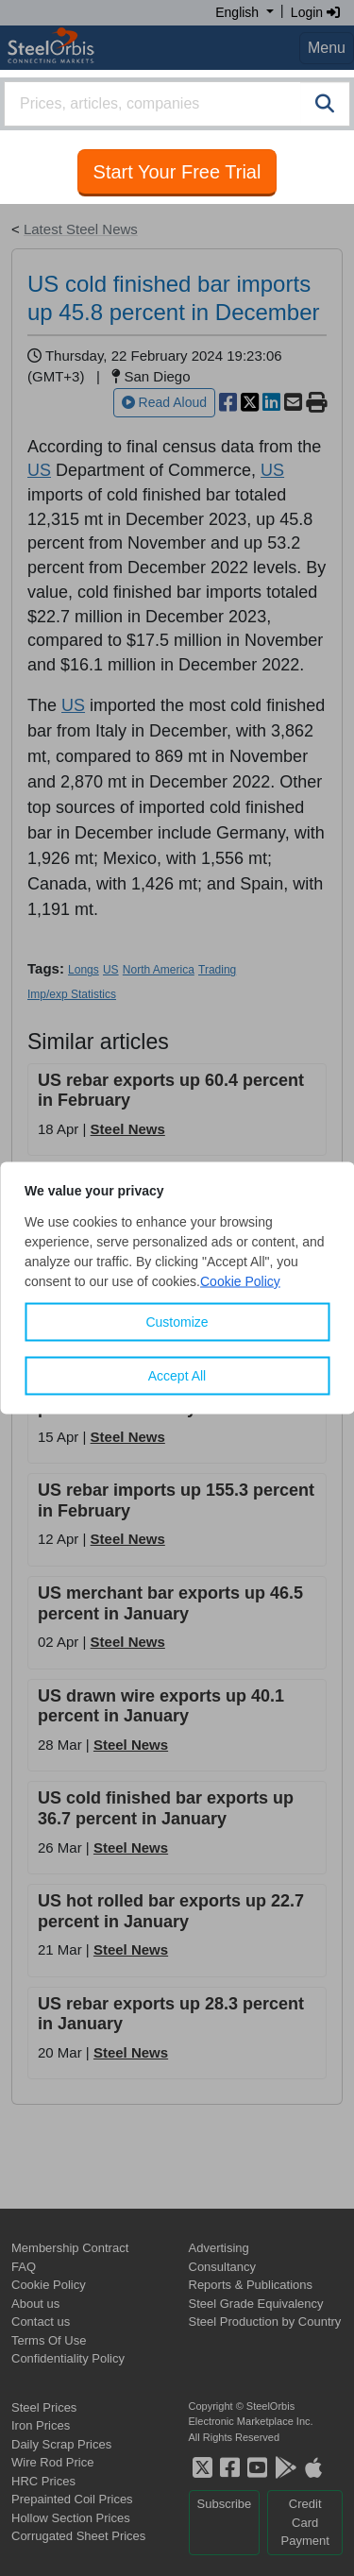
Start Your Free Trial (177, 171)
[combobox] (177, 104)
